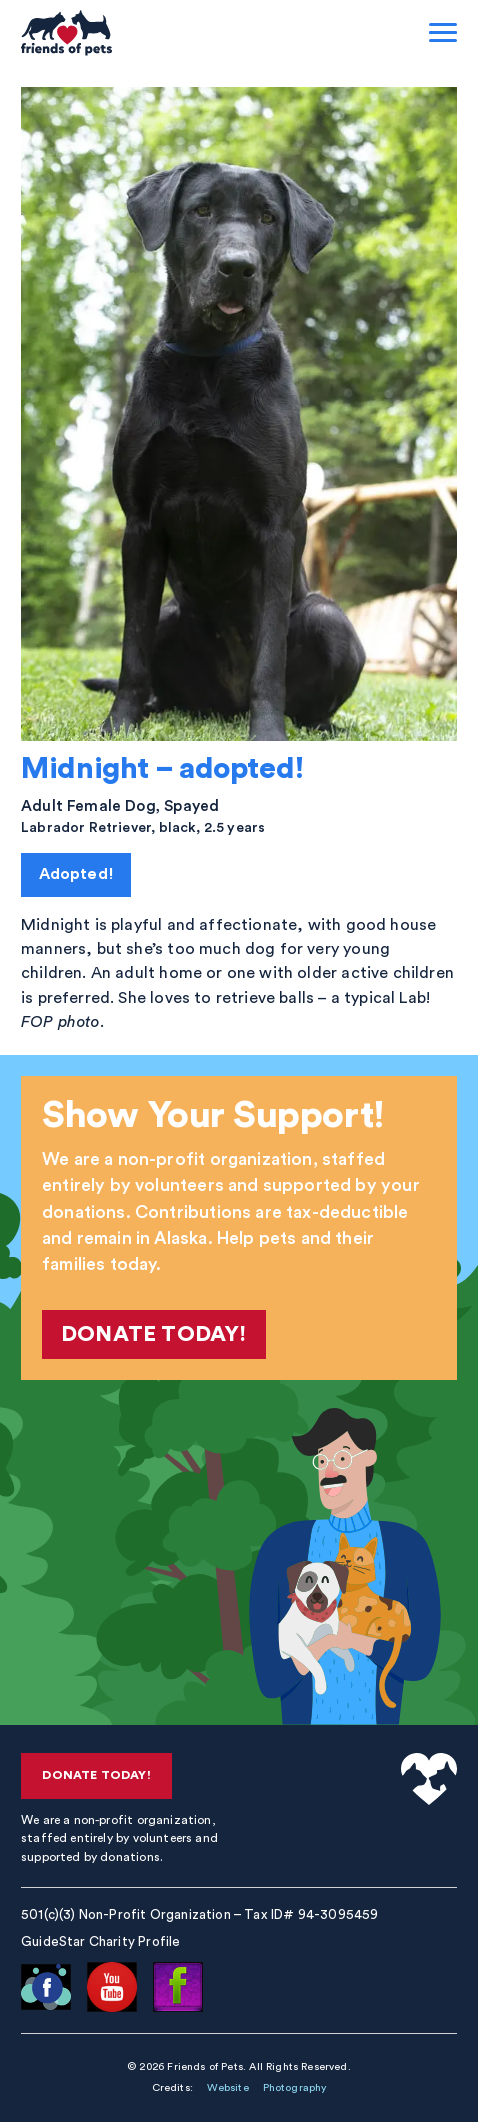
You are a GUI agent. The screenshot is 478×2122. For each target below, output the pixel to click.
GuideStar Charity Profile (100, 1942)
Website (228, 2088)
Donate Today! (153, 1334)
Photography (295, 2088)
